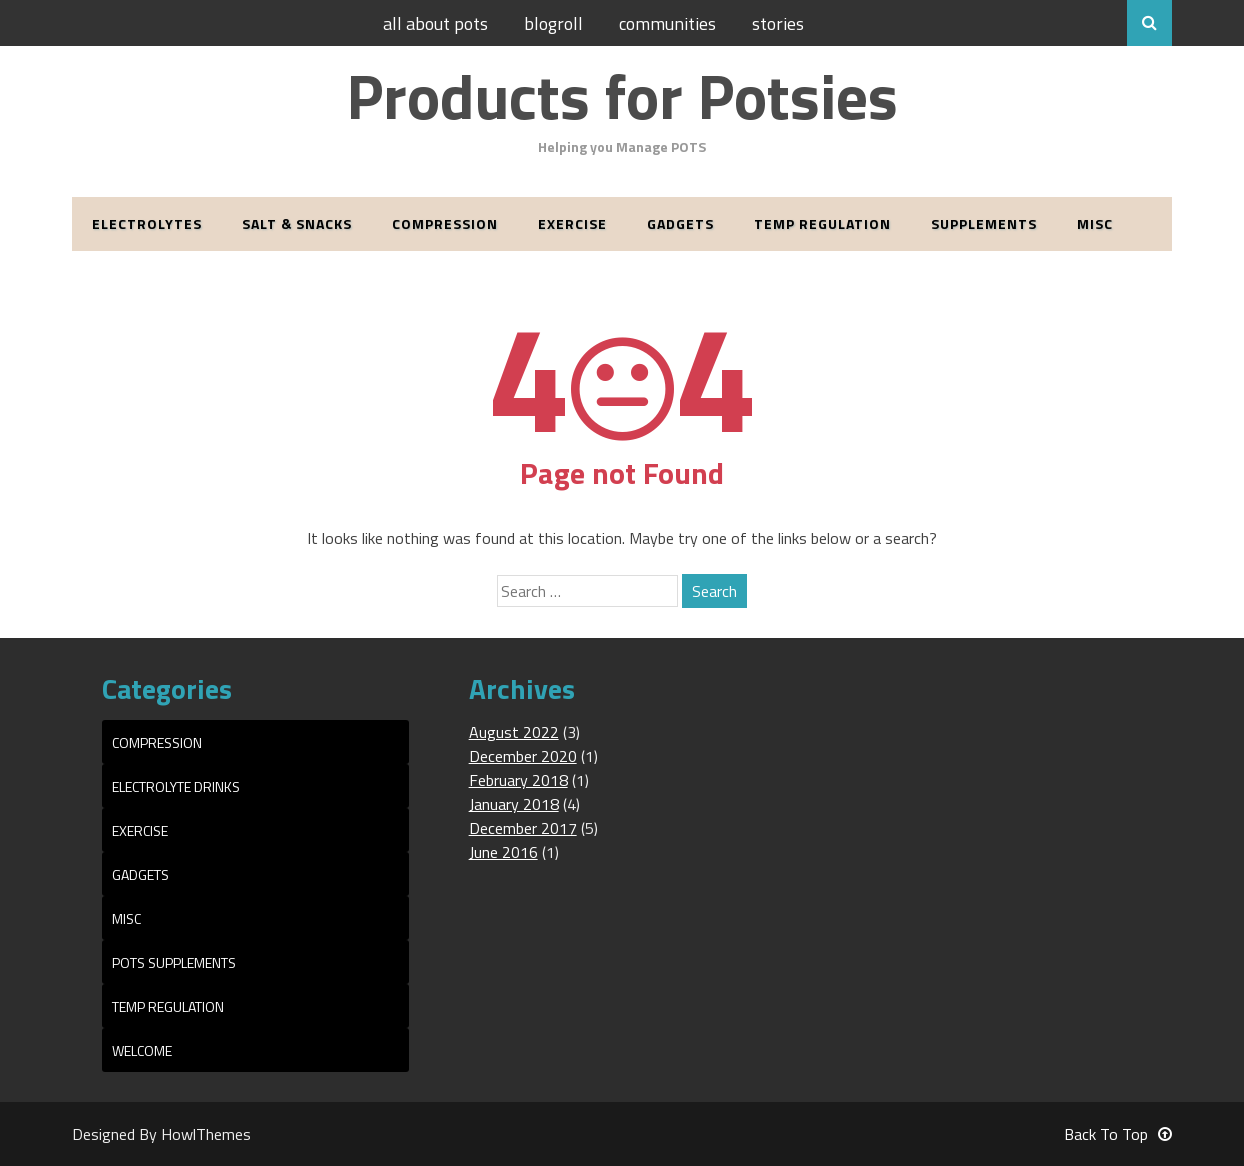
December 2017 (523, 828)
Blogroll (553, 23)
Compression (445, 223)
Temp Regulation (822, 223)
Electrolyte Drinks (176, 786)
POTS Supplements (174, 962)
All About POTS (435, 23)
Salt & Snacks (297, 223)
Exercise (572, 223)
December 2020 (523, 756)
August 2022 (514, 732)
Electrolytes (147, 223)
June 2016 (503, 852)
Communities (667, 23)
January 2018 (514, 804)
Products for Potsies (622, 95)
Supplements (984, 223)
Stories (778, 23)
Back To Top (1118, 1134)
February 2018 (518, 780)
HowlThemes (206, 1134)
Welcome (142, 1050)
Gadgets (680, 223)
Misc (1095, 223)
